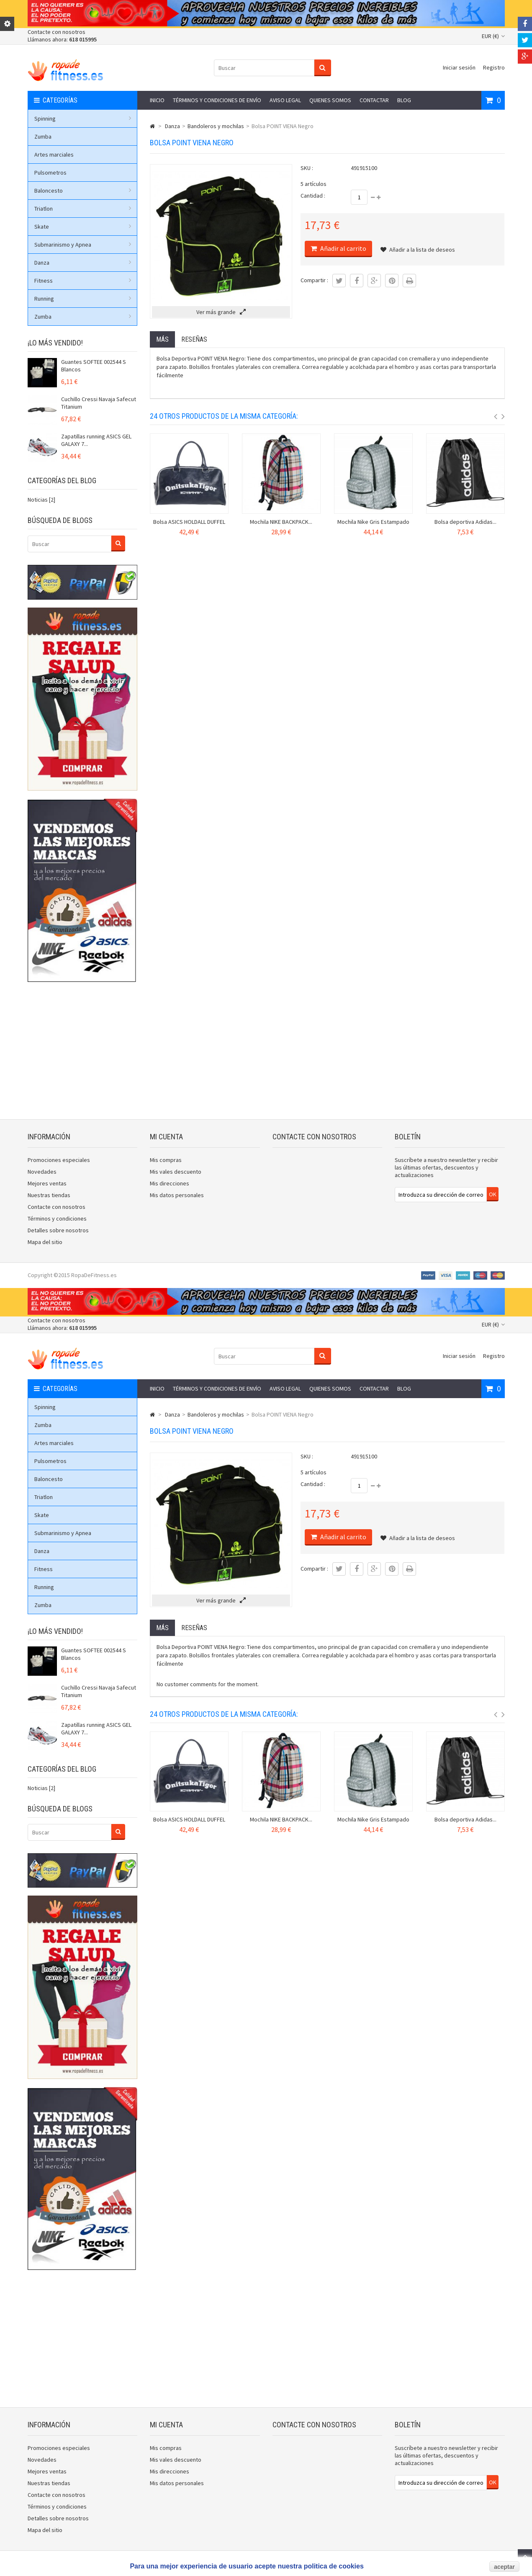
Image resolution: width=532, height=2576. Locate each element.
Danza (82, 262)
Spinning (82, 118)
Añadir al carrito (342, 248)
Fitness (82, 280)
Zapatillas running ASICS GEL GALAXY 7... (96, 440)
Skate (82, 226)
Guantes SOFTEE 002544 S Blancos (93, 365)
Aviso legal (285, 100)
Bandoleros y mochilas (216, 126)
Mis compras (166, 1160)
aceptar (504, 2566)
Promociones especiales (59, 1160)
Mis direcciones (169, 1183)
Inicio (157, 100)
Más (162, 339)
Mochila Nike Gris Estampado (373, 522)
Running (82, 298)
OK (492, 1194)
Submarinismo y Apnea (82, 244)
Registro (494, 67)
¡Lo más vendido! (55, 342)
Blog (404, 100)
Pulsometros (50, 172)
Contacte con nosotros (56, 32)
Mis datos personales (177, 1195)
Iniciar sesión (459, 67)
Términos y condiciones (57, 1218)
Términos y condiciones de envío (217, 100)
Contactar (374, 100)
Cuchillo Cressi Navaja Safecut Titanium (98, 402)
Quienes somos (330, 100)
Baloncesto (82, 190)
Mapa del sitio (45, 1242)
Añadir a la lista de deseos (417, 249)
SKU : (307, 168)
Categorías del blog (62, 480)
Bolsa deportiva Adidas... (465, 522)
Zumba (42, 136)
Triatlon (82, 208)
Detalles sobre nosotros (58, 1230)
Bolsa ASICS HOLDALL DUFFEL (189, 522)
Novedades (42, 1171)
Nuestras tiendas (49, 1195)
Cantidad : (313, 195)
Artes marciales (54, 154)
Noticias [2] (41, 499)
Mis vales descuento (175, 1171)
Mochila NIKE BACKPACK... (281, 522)
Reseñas (194, 339)
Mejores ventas (47, 1183)
